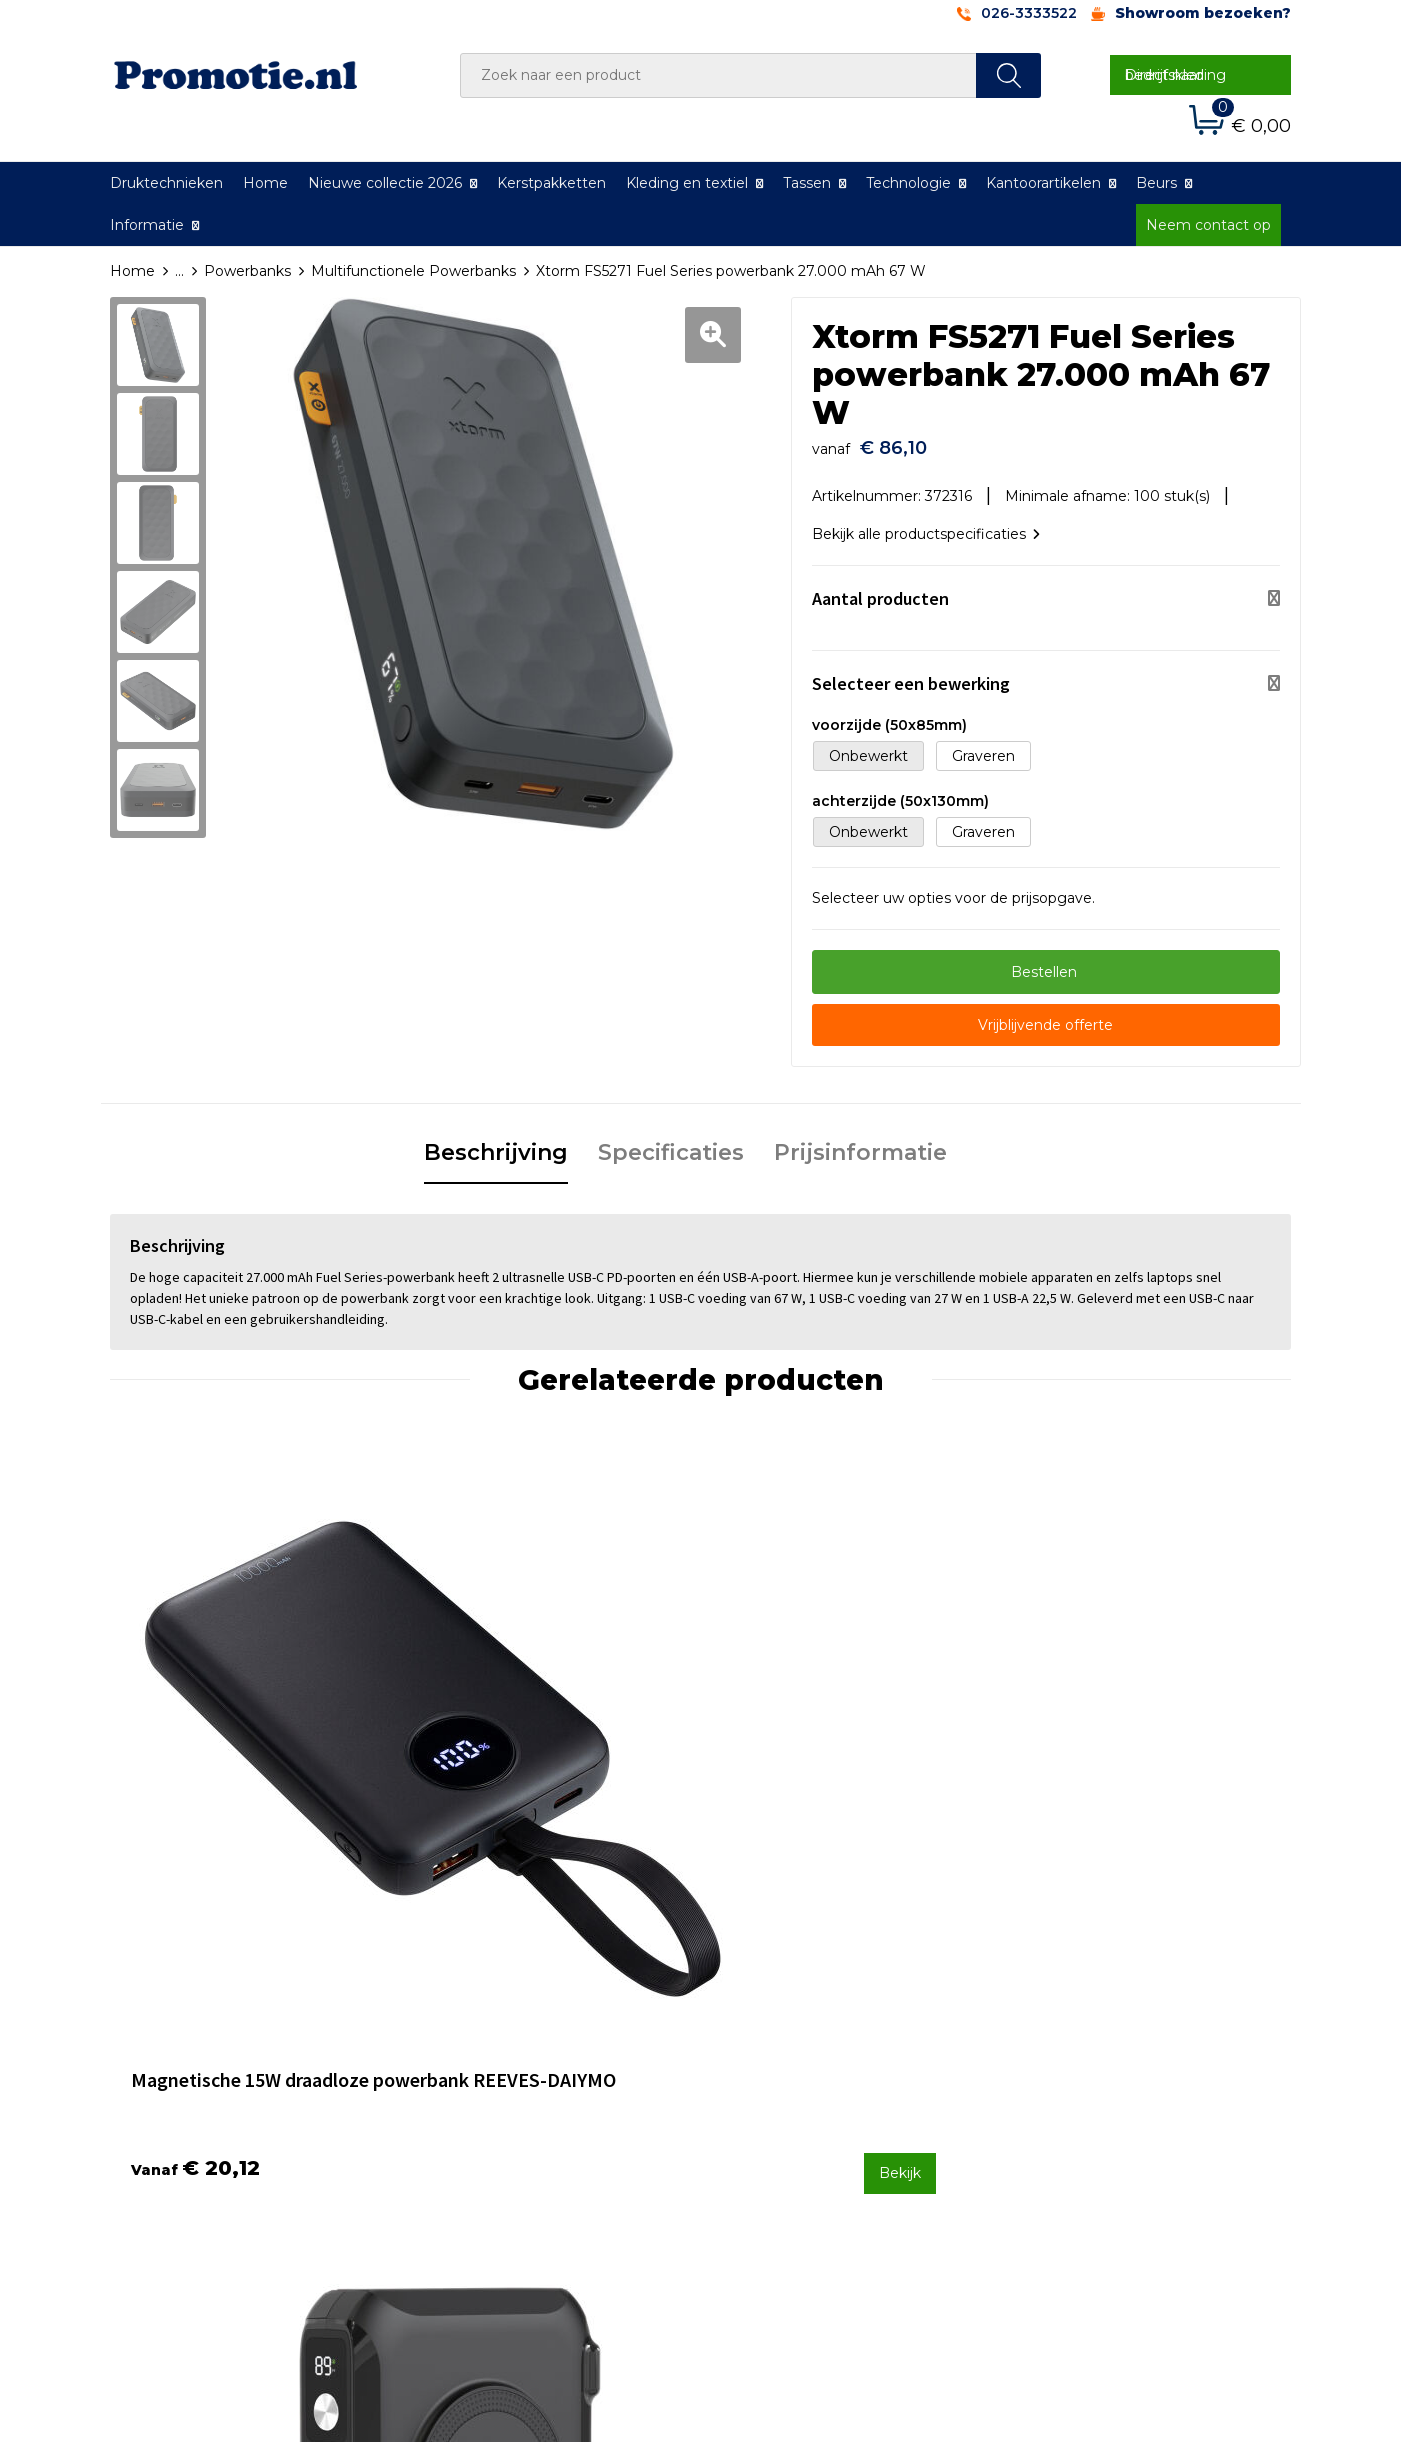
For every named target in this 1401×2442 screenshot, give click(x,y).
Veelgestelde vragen (505, 2055)
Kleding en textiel (687, 183)
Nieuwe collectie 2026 (385, 183)
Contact (753, 2028)
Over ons (464, 2028)
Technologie (908, 183)
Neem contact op (1208, 225)
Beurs (1156, 183)
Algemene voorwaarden (1102, 2028)
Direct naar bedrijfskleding (1175, 75)
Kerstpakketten (551, 183)
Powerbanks (247, 271)
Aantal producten (880, 588)
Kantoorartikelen (1043, 183)
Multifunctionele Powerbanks (413, 271)
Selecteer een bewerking (911, 673)
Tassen (807, 183)
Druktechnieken (166, 183)
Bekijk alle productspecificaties (926, 524)
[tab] (496, 1144)
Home (265, 183)
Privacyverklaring (1077, 2081)
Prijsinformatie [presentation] (860, 1142)
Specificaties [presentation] (671, 1142)
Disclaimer (1054, 2108)
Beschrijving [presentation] (496, 1142)
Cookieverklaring (1076, 2055)
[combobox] (718, 75)
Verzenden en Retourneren (821, 2081)
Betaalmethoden (785, 2055)
